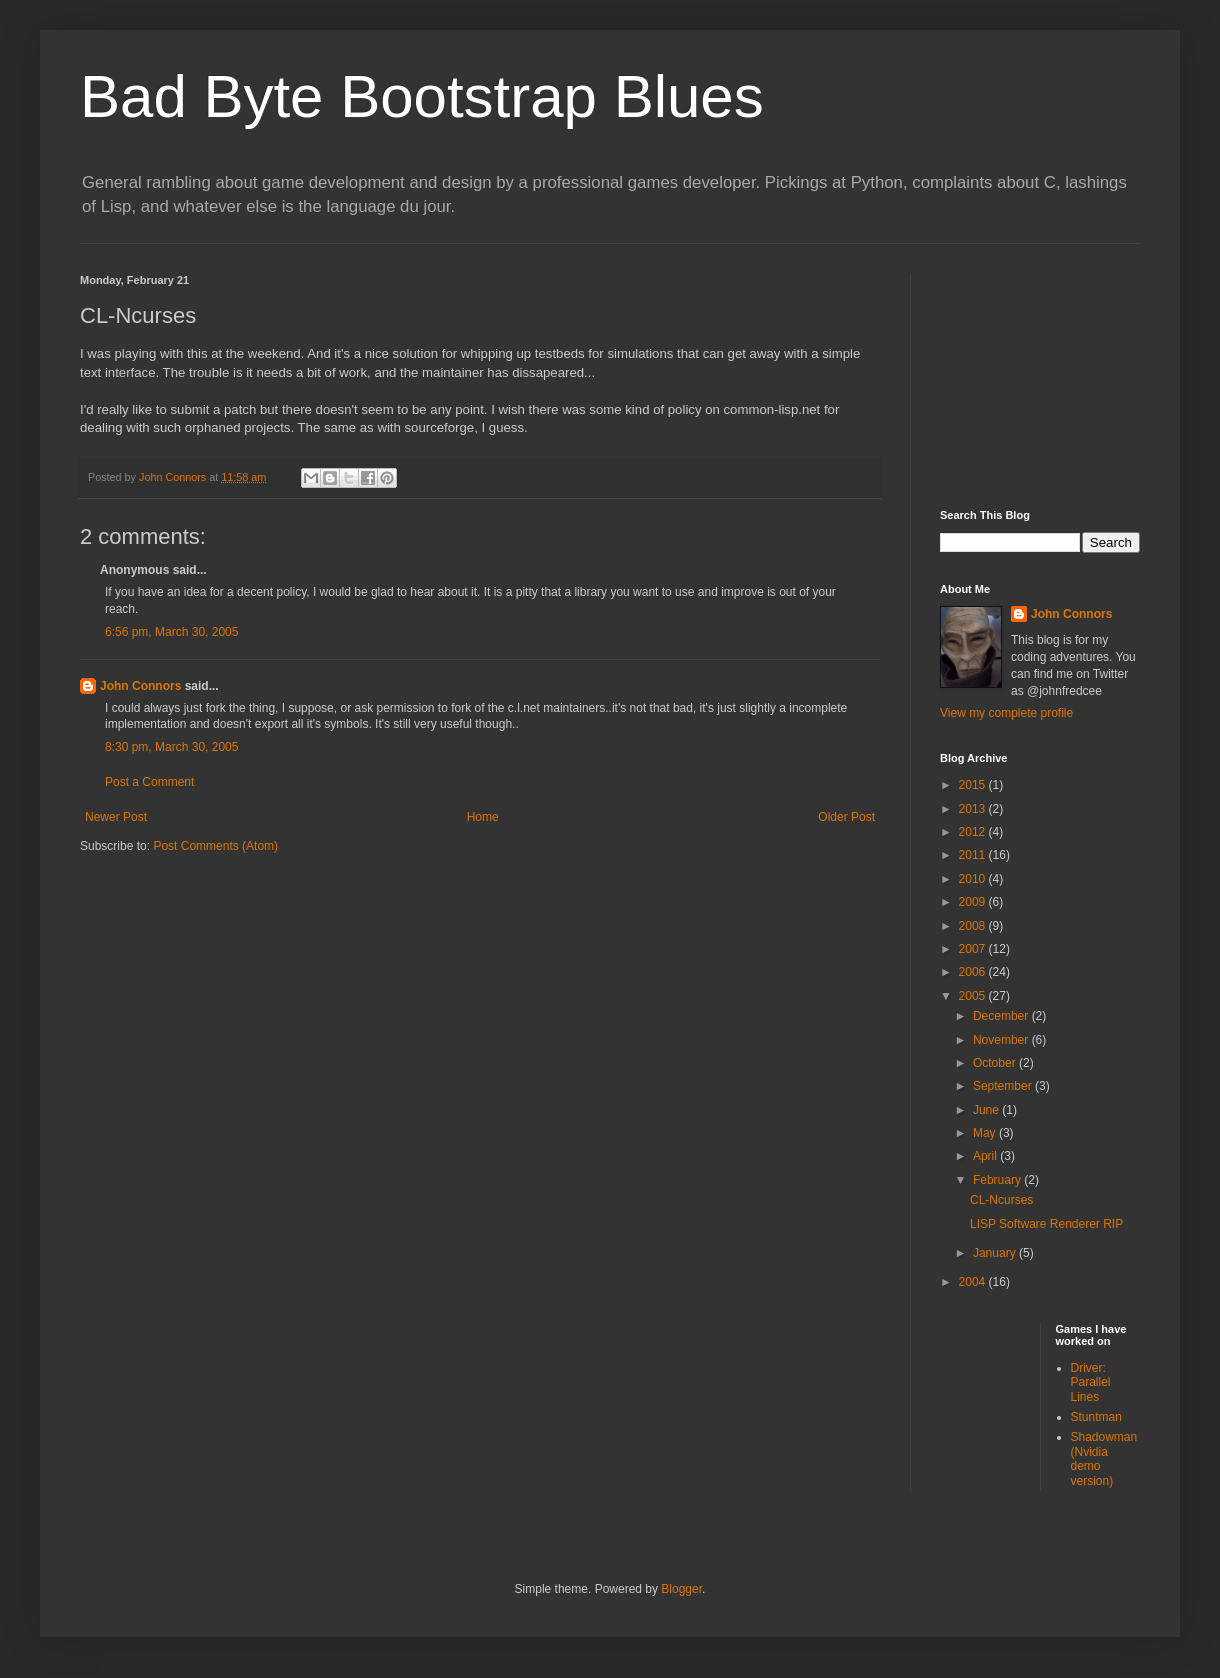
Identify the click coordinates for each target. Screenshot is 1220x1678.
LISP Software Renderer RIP (1046, 1224)
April (986, 1156)
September (1004, 1086)
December (1002, 1016)
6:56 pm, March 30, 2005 (171, 632)
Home (483, 817)
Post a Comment (149, 782)
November (1002, 1040)
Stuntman (1096, 1417)
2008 (974, 926)
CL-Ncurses (1001, 1200)
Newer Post (116, 817)
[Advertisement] (1040, 374)
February (998, 1180)
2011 (974, 855)
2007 (974, 949)
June (987, 1110)
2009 (974, 902)
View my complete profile (1006, 713)
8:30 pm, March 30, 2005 (171, 747)
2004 (974, 1282)
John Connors (140, 686)
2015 (974, 785)
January (996, 1253)
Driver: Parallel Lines (1091, 1382)
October (996, 1063)
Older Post (846, 817)
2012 (974, 832)
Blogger (681, 1589)
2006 (974, 972)
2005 (974, 996)
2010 (974, 879)
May (986, 1133)
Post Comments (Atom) (215, 846)
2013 (974, 809)
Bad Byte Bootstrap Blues (422, 96)
